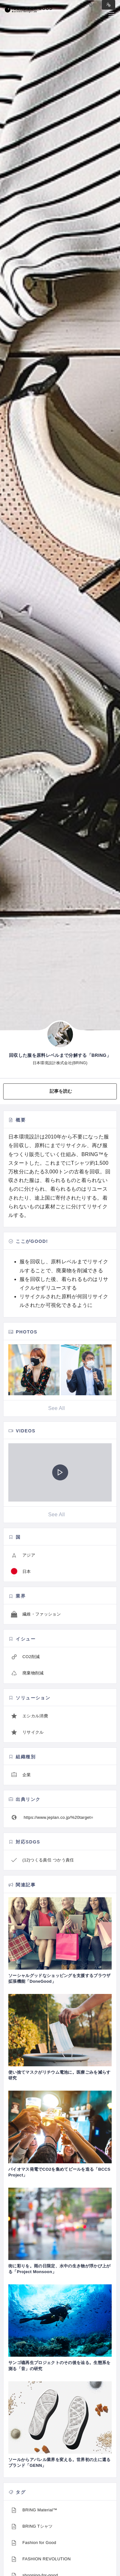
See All (56, 1408)
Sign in (108, 5)
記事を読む (61, 1091)
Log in (91, 5)
